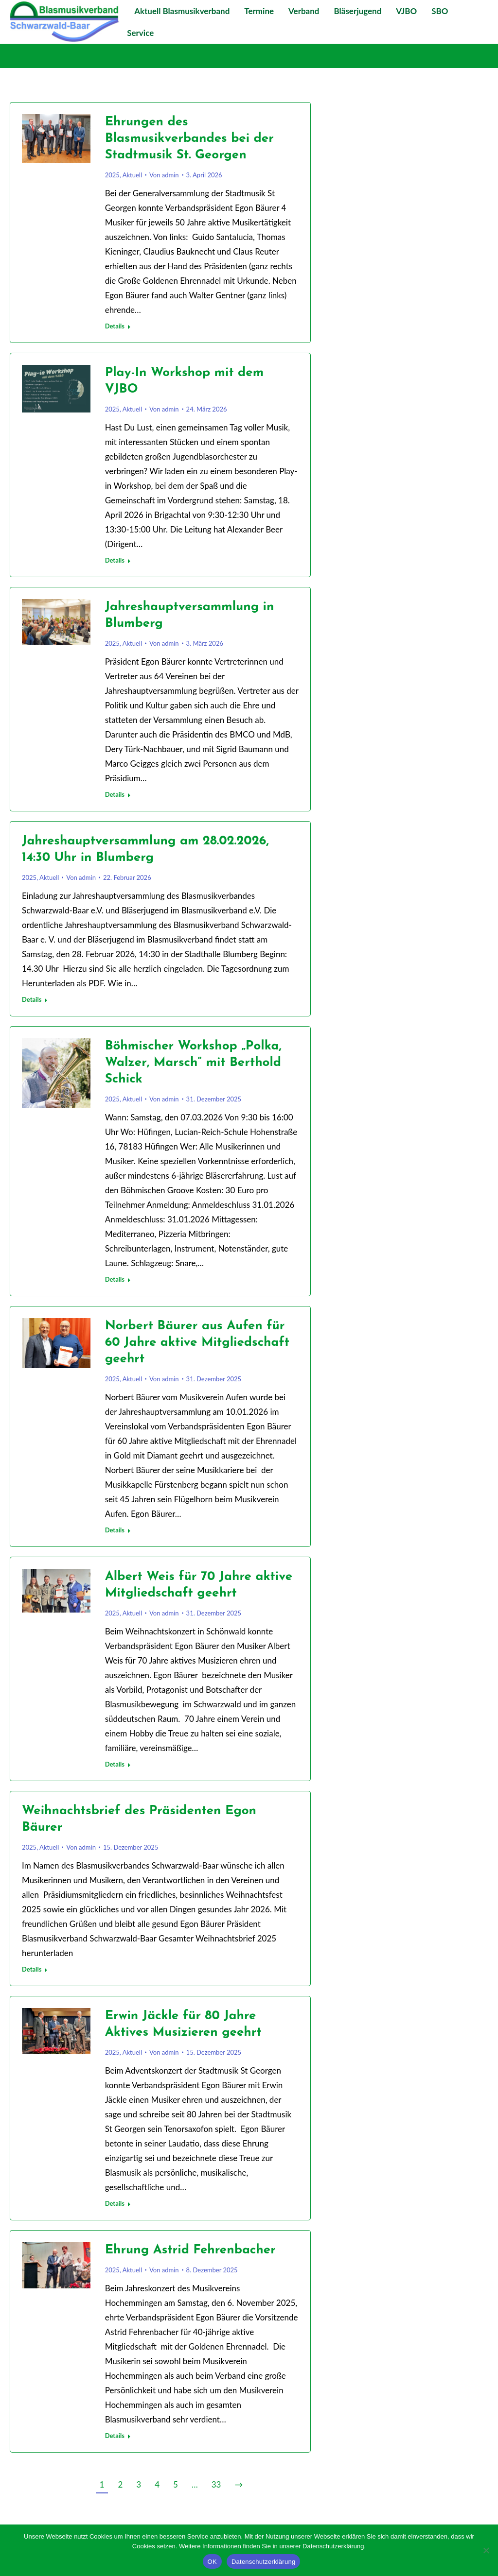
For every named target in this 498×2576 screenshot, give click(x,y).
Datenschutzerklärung (263, 2561)
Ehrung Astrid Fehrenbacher (190, 2250)
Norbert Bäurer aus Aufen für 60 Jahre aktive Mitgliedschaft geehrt (197, 1343)
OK (212, 2561)
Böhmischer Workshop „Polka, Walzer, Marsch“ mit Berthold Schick (193, 1063)
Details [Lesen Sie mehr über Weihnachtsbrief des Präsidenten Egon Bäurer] (31, 1969)
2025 (112, 175)
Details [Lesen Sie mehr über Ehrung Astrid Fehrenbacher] (114, 2435)
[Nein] (486, 2550)
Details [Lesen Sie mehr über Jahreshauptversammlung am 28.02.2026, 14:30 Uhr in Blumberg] (31, 999)
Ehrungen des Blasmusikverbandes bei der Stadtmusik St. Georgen (189, 139)
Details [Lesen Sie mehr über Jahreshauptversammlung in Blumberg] (114, 794)
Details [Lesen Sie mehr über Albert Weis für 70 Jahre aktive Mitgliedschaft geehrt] (114, 1764)
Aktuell (132, 175)
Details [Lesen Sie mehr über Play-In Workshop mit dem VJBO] (114, 560)
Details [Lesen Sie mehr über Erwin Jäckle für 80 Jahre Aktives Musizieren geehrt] (114, 2203)
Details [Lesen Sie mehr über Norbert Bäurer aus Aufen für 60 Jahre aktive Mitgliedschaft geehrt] (114, 1530)
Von (164, 175)
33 (216, 2484)
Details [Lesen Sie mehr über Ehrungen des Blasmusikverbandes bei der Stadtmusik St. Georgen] (114, 326)
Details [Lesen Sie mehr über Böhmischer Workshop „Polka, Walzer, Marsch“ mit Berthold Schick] (114, 1279)
